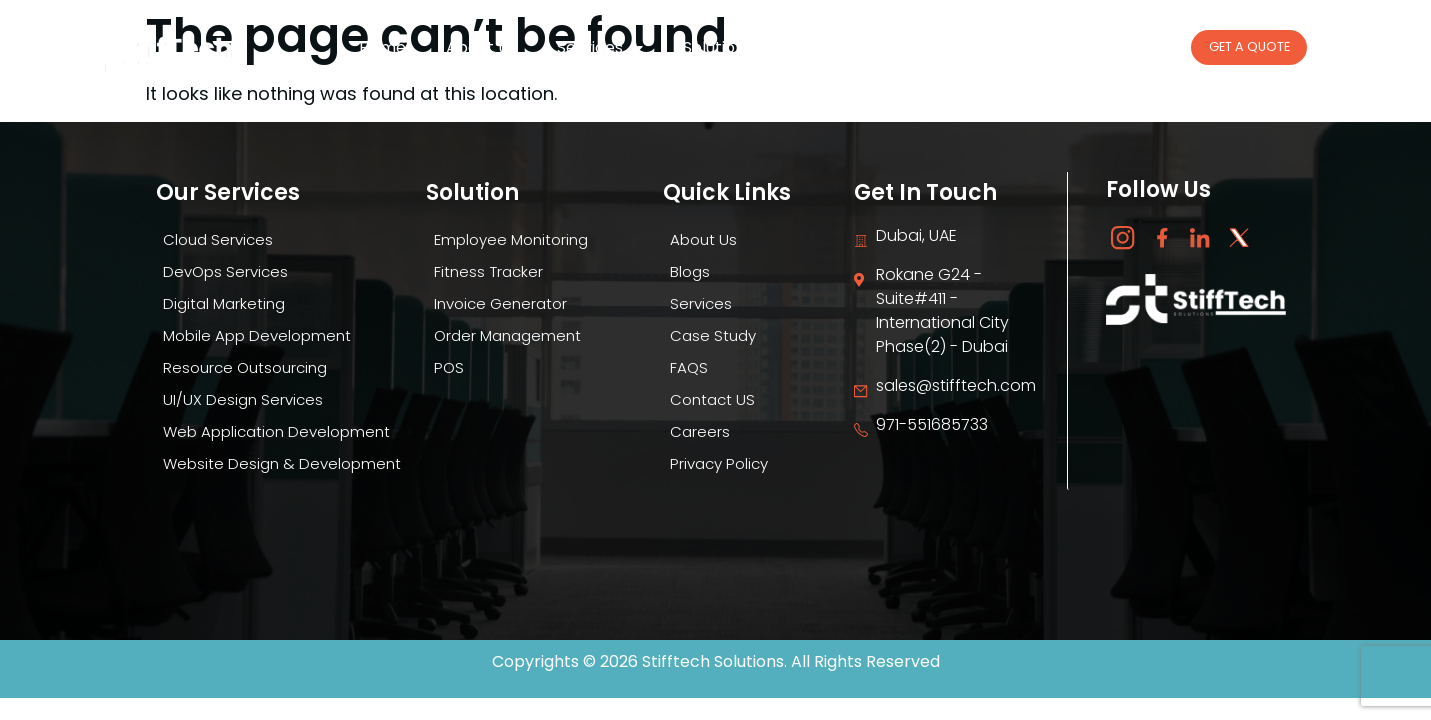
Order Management (504, 335)
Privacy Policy (716, 463)
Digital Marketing (221, 303)
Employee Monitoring (509, 239)
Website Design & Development (280, 463)
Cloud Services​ (214, 239)
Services (600, 48)
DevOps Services (222, 271)
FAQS (683, 367)
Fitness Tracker (483, 271)
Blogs (834, 47)
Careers (927, 47)
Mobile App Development (255, 335)
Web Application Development (276, 431)
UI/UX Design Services (239, 399)
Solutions (728, 48)
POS (442, 367)
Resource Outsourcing (244, 367)
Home (382, 47)
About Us (481, 47)
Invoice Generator (497, 303)
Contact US (708, 399)
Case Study (1043, 47)
